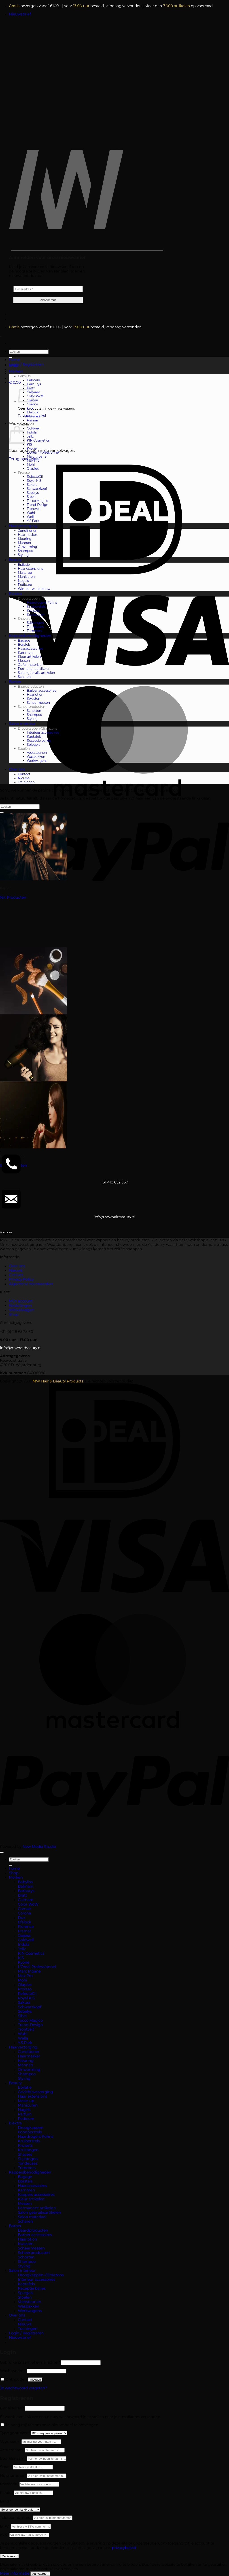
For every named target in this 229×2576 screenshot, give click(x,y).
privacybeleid (124, 2547)
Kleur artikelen (29, 657)
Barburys (34, 384)
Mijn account (21, 1301)
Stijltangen (35, 623)
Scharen (24, 677)
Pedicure (25, 585)
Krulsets (33, 611)
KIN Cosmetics (38, 440)
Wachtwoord (13, 2371)
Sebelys (33, 493)
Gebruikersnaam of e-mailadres (30, 2362)
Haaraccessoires (30, 649)
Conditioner (27, 531)
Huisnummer (13, 2475)
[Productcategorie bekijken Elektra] (114, 1057)
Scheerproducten (31, 707)
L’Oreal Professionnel (43, 452)
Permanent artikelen (34, 669)
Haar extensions (30, 569)
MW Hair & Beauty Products (58, 1381)
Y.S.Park (33, 521)
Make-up (25, 573)
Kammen (25, 653)
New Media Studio (39, 1846)
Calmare (25, 1899)
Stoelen (24, 749)
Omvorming (27, 547)
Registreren (9, 2556)
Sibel (30, 497)
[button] (20, 14)
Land (6, 2501)
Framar (32, 420)
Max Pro (33, 461)
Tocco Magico (37, 501)
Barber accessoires (41, 691)
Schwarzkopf (37, 489)
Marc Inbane (37, 456)
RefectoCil (35, 477)
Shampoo (25, 551)
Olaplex (33, 469)
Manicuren (26, 577)
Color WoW (36, 396)
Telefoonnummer (16, 2517)
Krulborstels (36, 607)
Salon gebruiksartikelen (36, 673)
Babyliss (24, 376)
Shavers (24, 619)
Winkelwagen (21, 1310)
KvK (4, 2534)
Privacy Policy (21, 1279)
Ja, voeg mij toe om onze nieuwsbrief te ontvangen (49, 2425)
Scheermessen (38, 703)
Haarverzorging (23, 526)
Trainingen (26, 782)
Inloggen (35, 2379)
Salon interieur (22, 723)
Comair (24, 1908)
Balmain (33, 380)
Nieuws (24, 778)
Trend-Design (37, 505)
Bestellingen (20, 1305)
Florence (33, 416)
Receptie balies (39, 741)
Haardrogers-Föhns (42, 603)
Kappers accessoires (36, 2194)
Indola (32, 432)
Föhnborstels (30, 2132)
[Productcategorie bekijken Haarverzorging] (114, 1124)
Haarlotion (35, 695)
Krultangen (36, 615)
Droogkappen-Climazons (37, 729)
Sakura (32, 485)
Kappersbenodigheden (30, 635)
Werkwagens (37, 761)
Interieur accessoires (43, 733)
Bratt (22, 1895)
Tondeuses (35, 627)
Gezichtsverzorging (35, 2092)
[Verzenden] (2, 812)
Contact (24, 774)
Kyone (32, 448)
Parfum (25, 2114)
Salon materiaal (32, 2217)
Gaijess (23, 424)
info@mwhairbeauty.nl (114, 1217)
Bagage (24, 641)
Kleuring (24, 539)
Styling (23, 555)
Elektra (15, 593)
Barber (15, 681)
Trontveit (34, 509)
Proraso (24, 473)
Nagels (23, 581)
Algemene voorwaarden (31, 1284)
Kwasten (33, 699)
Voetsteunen (37, 753)
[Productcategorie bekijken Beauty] (114, 990)
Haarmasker (27, 535)
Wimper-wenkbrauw (34, 589)
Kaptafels (34, 737)
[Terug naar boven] (2, 1852)
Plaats (7, 2492)
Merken (16, 371)
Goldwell (33, 428)
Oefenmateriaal (30, 665)
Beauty (15, 559)
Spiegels (33, 745)
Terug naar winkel (25, 459)
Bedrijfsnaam (13, 2458)
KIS (29, 444)
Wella (31, 517)
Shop (13, 365)
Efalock (32, 412)
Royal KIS (34, 481)
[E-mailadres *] (48, 289)
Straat (6, 2467)
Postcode (9, 2484)
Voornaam (10, 2441)
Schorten (34, 711)
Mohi (31, 465)
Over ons (17, 769)
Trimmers (34, 631)
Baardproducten (31, 687)
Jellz (30, 436)
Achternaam (12, 2450)
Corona (32, 404)
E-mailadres (12, 2408)
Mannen (24, 543)
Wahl (31, 513)
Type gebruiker (15, 2433)
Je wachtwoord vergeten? (23, 2388)
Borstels (24, 645)
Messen (24, 661)
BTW (5, 2526)
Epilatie (24, 565)
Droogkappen (29, 599)
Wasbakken (36, 757)
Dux (30, 408)
